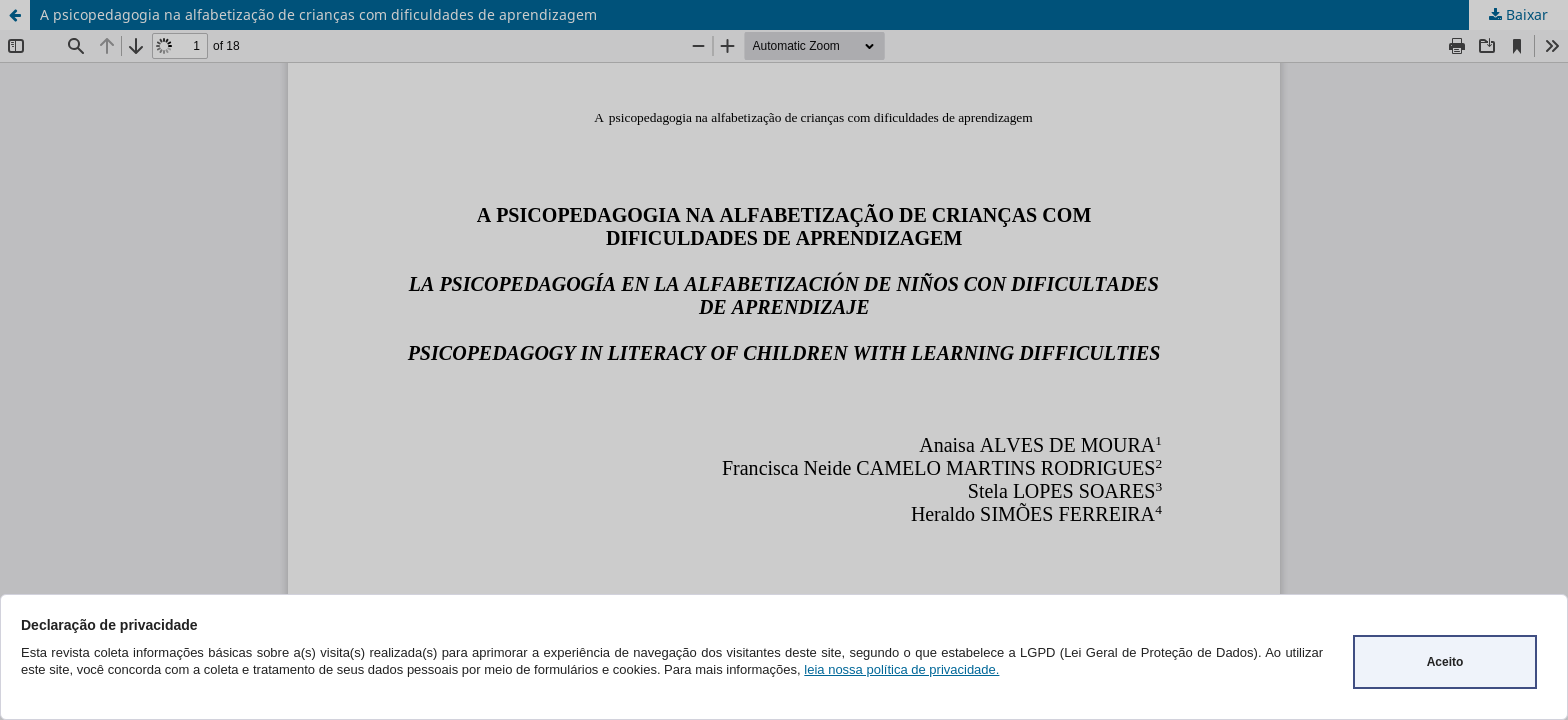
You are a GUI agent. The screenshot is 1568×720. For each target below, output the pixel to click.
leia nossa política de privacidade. (901, 669)
